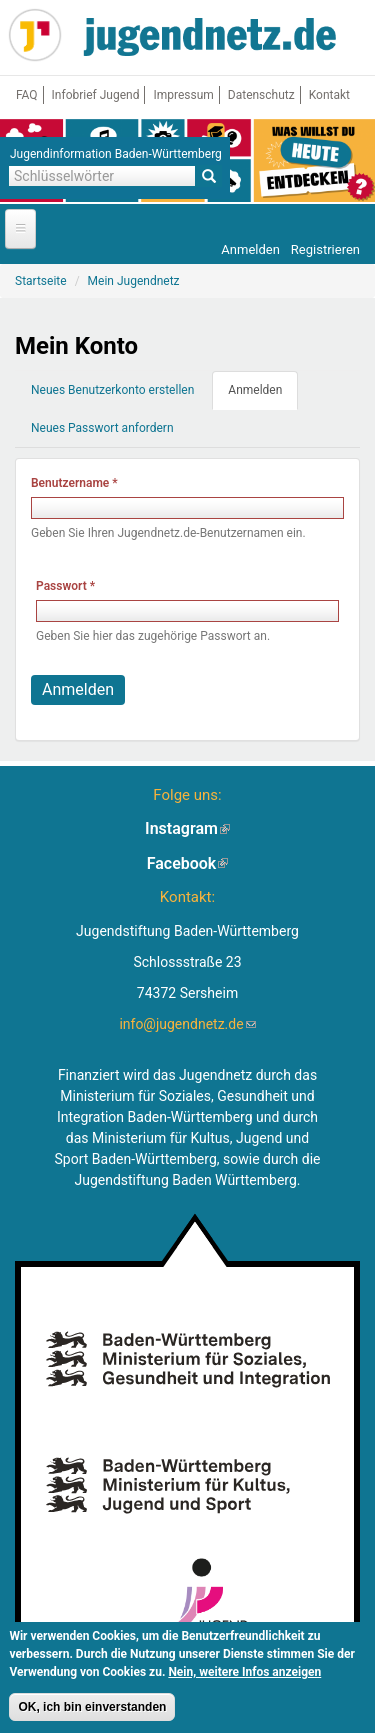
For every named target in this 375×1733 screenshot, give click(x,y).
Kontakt (329, 95)
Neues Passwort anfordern (102, 428)
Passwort (65, 586)
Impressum (183, 95)
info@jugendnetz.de (187, 1024)
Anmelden (250, 249)
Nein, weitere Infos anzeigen (244, 1676)
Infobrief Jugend (96, 95)
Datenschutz (261, 95)
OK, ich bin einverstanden (92, 1711)
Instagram (187, 828)
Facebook (188, 863)
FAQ (27, 95)
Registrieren (325, 249)
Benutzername (74, 483)
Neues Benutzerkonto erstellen (112, 390)
